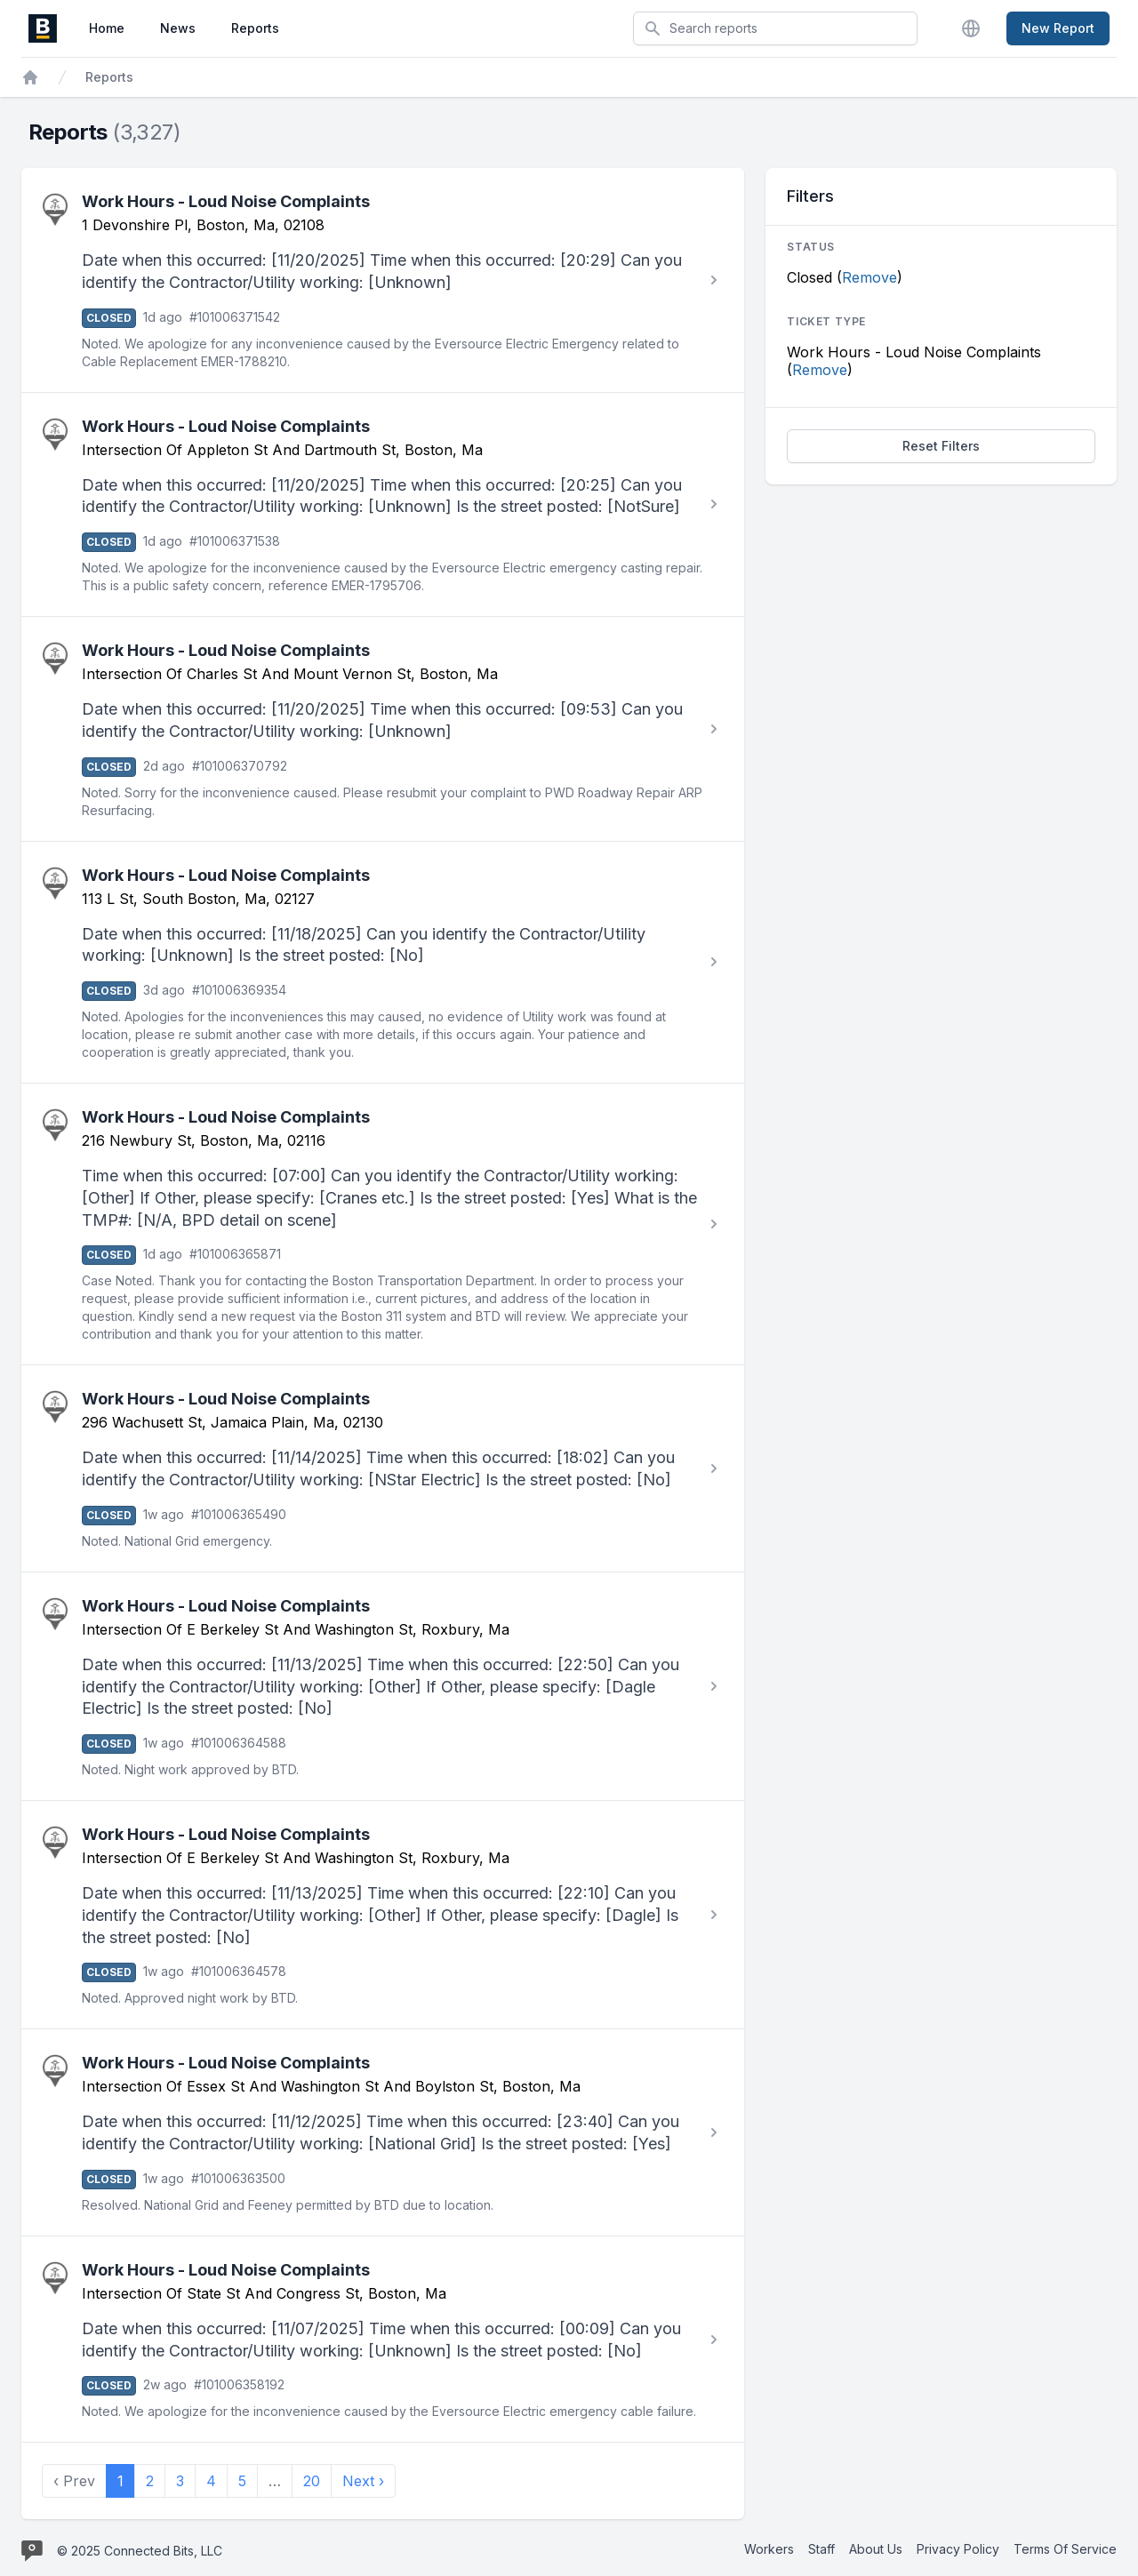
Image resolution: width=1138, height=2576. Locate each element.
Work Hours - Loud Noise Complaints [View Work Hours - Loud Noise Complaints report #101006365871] (226, 1117)
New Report (1058, 28)
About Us (875, 2548)
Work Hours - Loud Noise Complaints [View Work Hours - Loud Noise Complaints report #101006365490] (226, 1398)
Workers (769, 2548)
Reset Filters (941, 445)
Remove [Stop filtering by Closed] (869, 277)
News (178, 28)
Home (106, 28)
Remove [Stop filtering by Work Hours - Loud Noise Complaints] (819, 370)
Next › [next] (363, 2481)
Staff (821, 2548)
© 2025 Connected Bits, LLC (139, 2550)
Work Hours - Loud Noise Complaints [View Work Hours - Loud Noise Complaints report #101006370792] (226, 650)
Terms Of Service (1065, 2548)
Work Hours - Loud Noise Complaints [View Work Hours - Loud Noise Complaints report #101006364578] (226, 1834)
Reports (255, 28)
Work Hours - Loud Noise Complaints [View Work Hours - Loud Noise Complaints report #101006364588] (226, 1605)
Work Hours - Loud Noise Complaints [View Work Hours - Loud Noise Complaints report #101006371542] (226, 201)
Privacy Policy (958, 2548)
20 (311, 2481)
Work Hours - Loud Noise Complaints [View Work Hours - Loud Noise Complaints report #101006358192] (226, 2269)
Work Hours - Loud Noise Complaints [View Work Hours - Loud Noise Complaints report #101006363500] (226, 2062)
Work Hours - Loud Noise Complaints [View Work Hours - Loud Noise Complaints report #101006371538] (226, 426)
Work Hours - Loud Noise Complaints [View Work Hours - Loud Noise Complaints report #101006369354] (226, 875)
